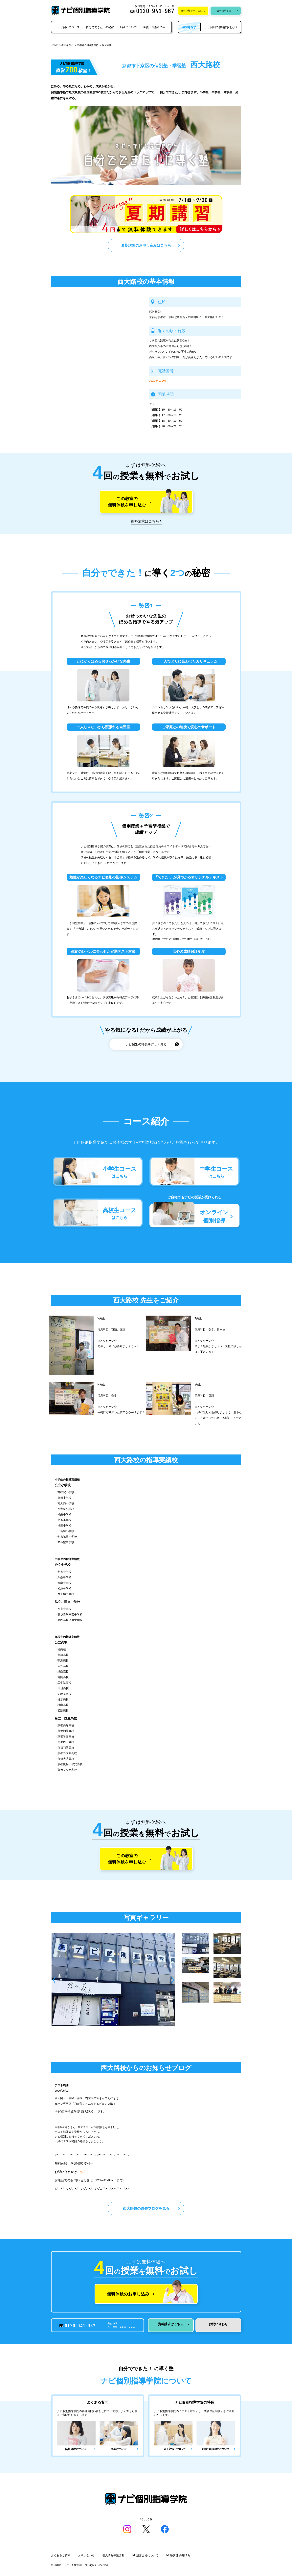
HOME (54, 45)
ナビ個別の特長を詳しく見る (146, 1044)
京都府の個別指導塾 (87, 45)
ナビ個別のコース (68, 27)
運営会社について (147, 2555)
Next (172, 1980)
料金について (128, 27)
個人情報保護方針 (113, 2555)
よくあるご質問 (60, 2555)
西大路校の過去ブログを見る (146, 2208)
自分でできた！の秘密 (100, 27)
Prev (54, 1980)
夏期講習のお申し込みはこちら (146, 245)
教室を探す (67, 45)
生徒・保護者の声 (154, 27)
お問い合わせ (218, 2324)
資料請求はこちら (145, 521)
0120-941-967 (157, 380)
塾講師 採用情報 (180, 2555)
